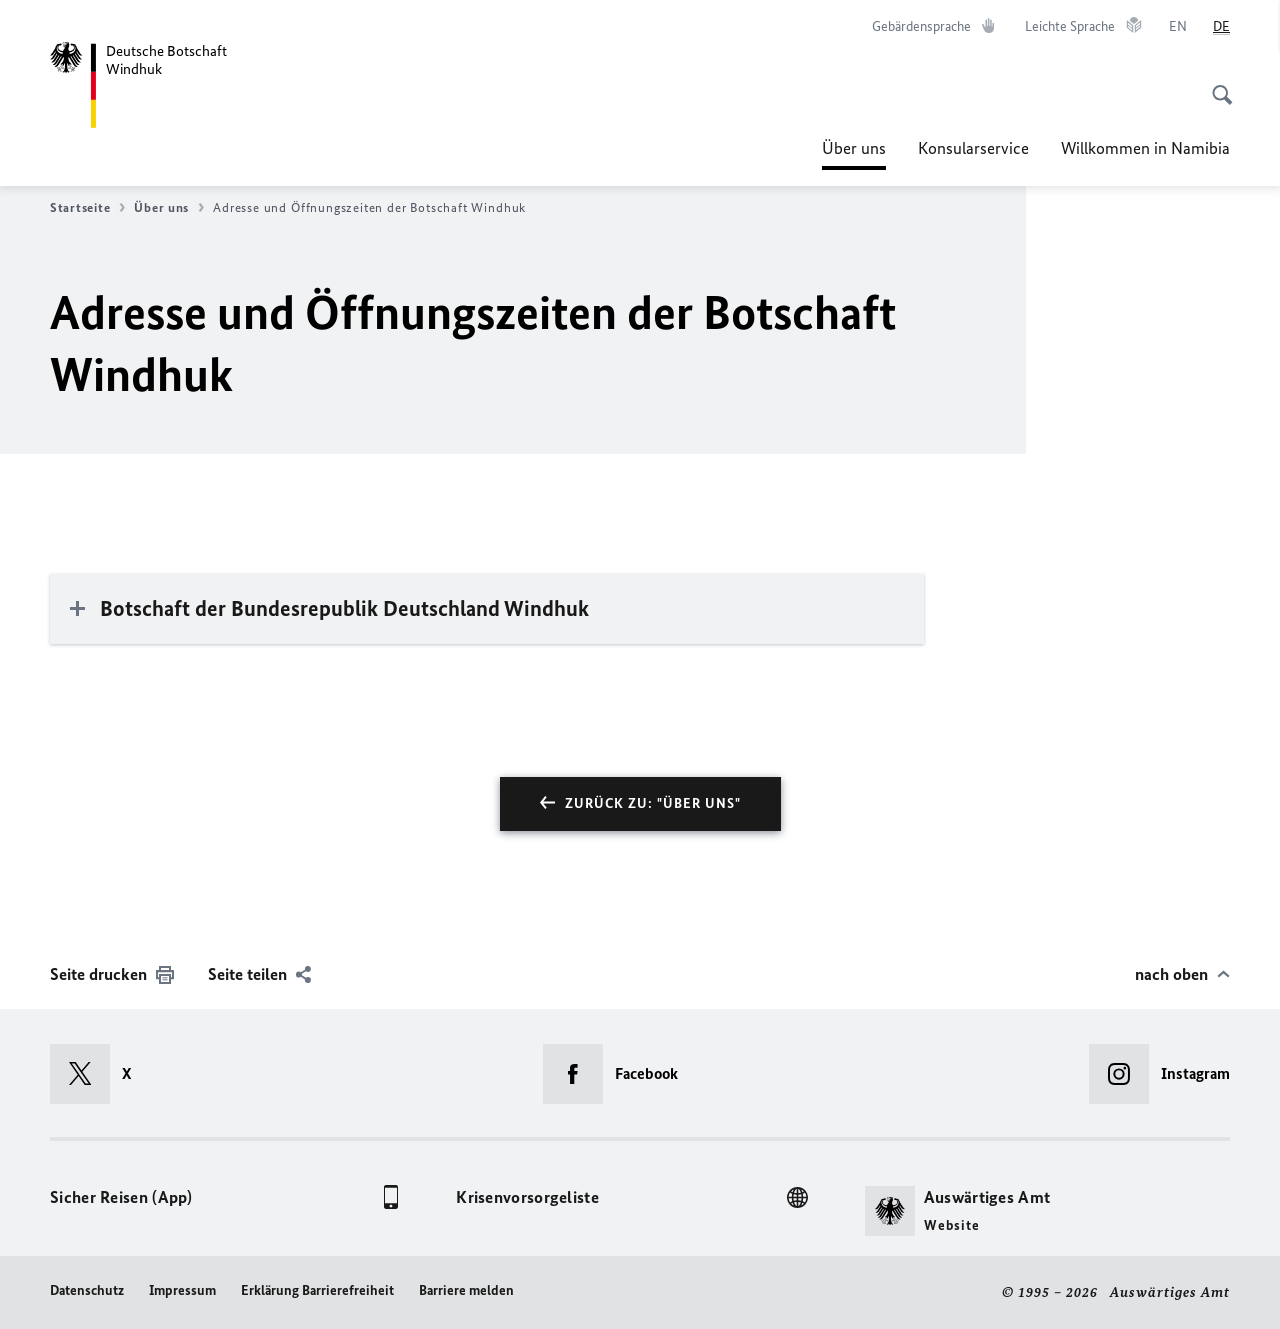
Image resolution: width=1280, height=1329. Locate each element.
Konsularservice (973, 148)
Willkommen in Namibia (1145, 148)
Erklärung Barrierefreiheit (317, 1290)
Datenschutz (87, 1290)
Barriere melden (466, 1290)
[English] (1178, 27)
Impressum (182, 1290)
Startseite (87, 208)
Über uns (854, 148)
